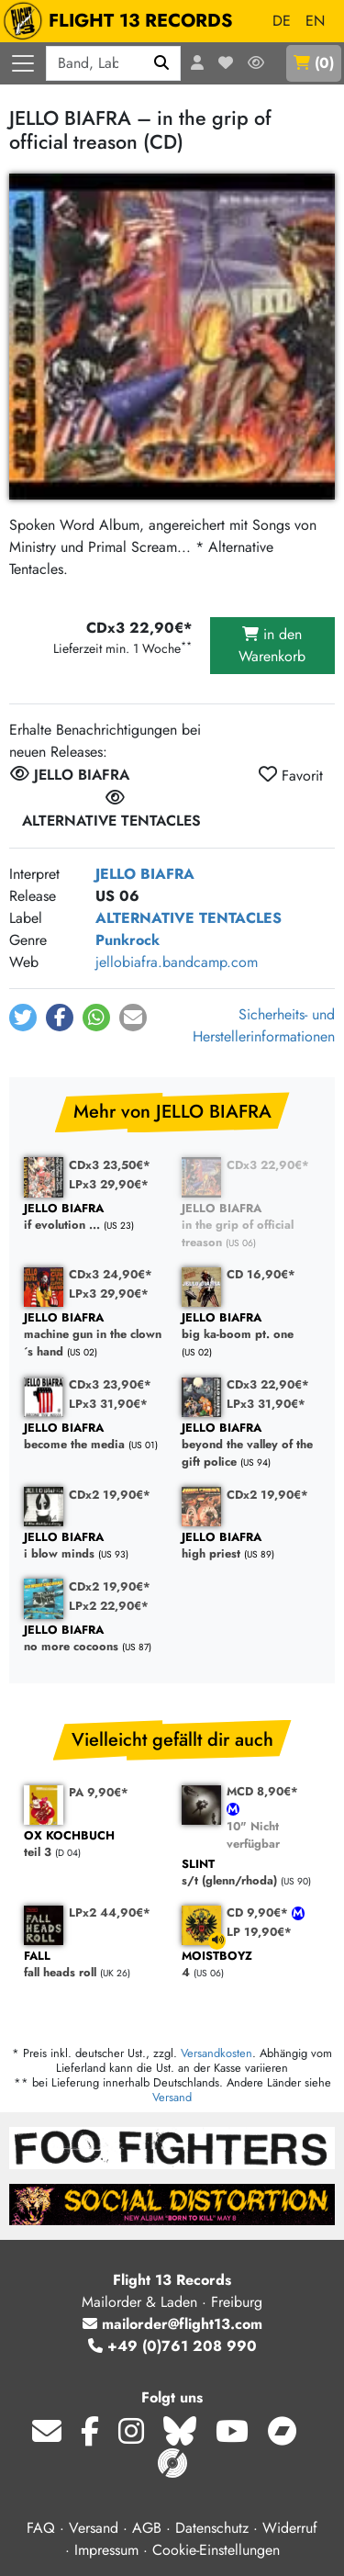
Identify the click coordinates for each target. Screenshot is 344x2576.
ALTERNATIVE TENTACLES (188, 917)
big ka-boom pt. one (251, 1326)
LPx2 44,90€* (109, 1912)
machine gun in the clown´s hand (93, 1335)
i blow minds (93, 1546)
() (314, 62)
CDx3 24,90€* (110, 1274)
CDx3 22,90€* (268, 1165)
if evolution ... (93, 1217)
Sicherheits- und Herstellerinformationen (264, 1025)
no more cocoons (93, 1639)
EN (315, 20)
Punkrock (127, 940)
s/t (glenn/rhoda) (251, 1873)
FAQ (41, 2527)
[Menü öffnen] (23, 63)
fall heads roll (93, 1965)
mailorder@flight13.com (172, 2323)
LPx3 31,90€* (108, 1403)
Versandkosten (216, 2053)
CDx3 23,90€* (110, 1384)
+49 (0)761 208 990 (172, 2346)
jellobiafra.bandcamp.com (176, 962)
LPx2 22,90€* (109, 1605)
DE (281, 20)
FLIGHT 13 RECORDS (122, 21)
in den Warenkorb (272, 645)
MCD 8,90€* (262, 1791)
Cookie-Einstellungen (216, 2549)
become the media (93, 1437)
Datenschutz (212, 2527)
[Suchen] (162, 63)
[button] (23, 1017)
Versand (172, 2097)
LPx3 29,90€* (109, 1184)
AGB (146, 2527)
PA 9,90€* (98, 1792)
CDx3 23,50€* (109, 1165)
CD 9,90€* (259, 1912)
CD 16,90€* (261, 1274)
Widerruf (289, 2527)
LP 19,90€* (259, 1931)
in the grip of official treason (251, 1226)
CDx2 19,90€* (109, 1494)
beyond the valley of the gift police (251, 1445)
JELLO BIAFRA (144, 873)
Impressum (106, 2549)
